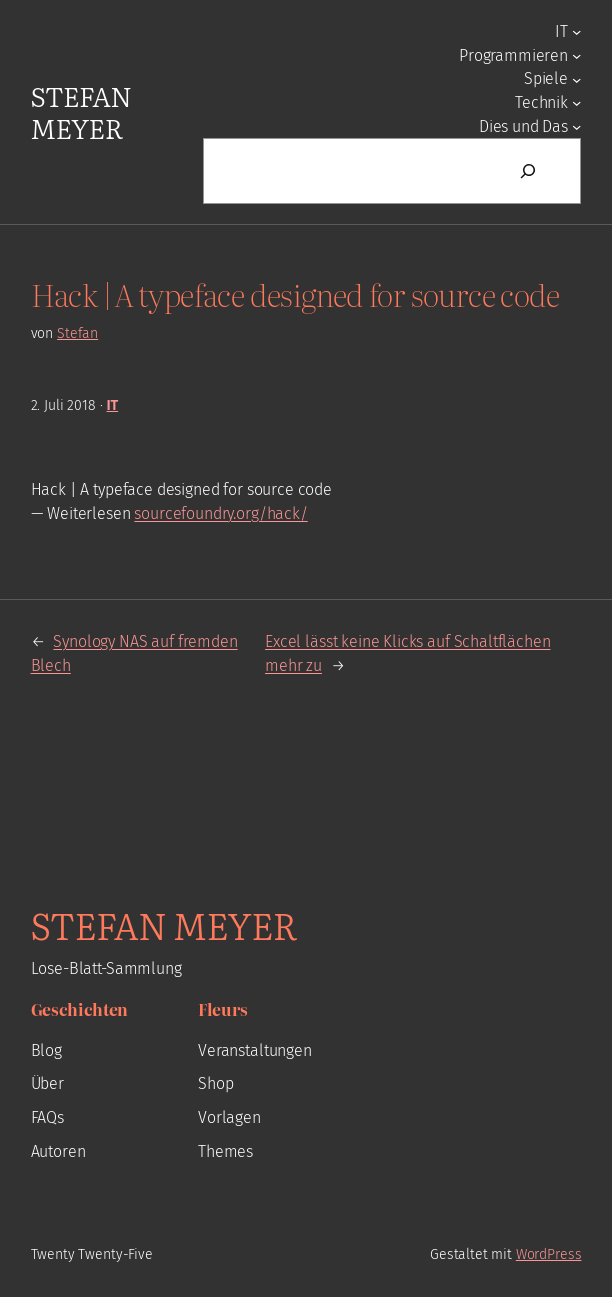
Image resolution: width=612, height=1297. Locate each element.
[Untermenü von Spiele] (576, 78)
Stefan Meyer (81, 111)
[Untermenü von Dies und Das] (576, 126)
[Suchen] (528, 171)
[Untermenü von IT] (576, 31)
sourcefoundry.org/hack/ (220, 513)
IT (113, 405)
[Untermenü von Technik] (576, 102)
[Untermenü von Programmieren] (576, 55)
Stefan (77, 333)
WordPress (549, 1254)
